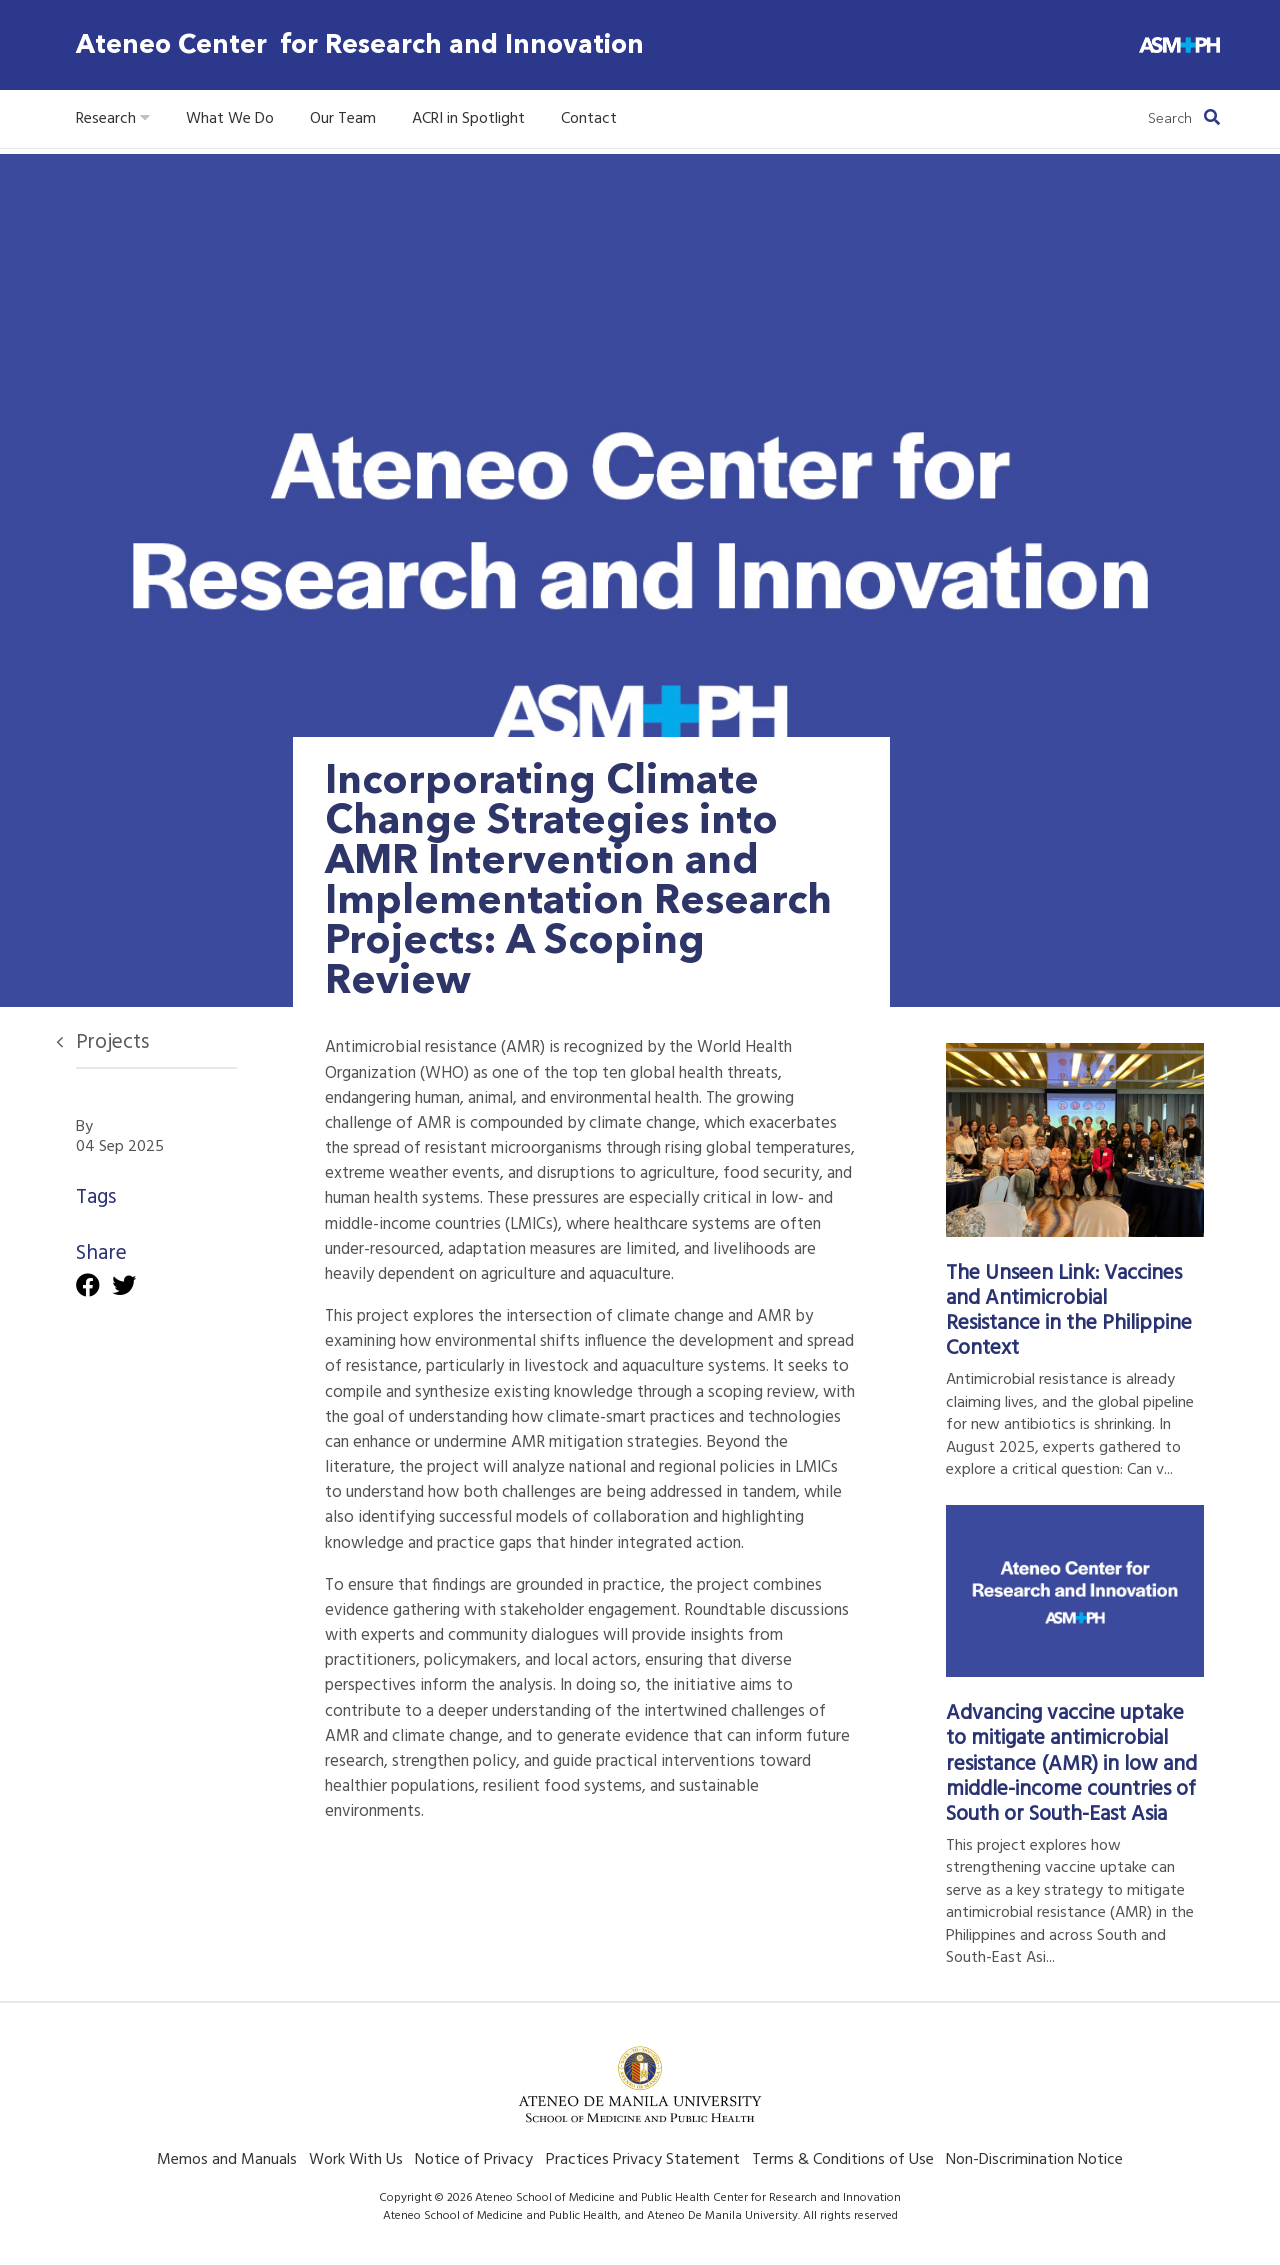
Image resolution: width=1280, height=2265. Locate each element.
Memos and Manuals (227, 2160)
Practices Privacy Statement (643, 2160)
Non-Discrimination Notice (1034, 2160)
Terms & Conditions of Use (843, 2160)
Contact (589, 119)
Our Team (343, 119)
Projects (112, 1043)
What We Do (230, 119)
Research (113, 119)
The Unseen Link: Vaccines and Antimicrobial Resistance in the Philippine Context (1069, 1311)
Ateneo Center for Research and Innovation (360, 45)
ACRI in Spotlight (468, 119)
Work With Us (356, 2160)
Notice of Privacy (474, 2160)
